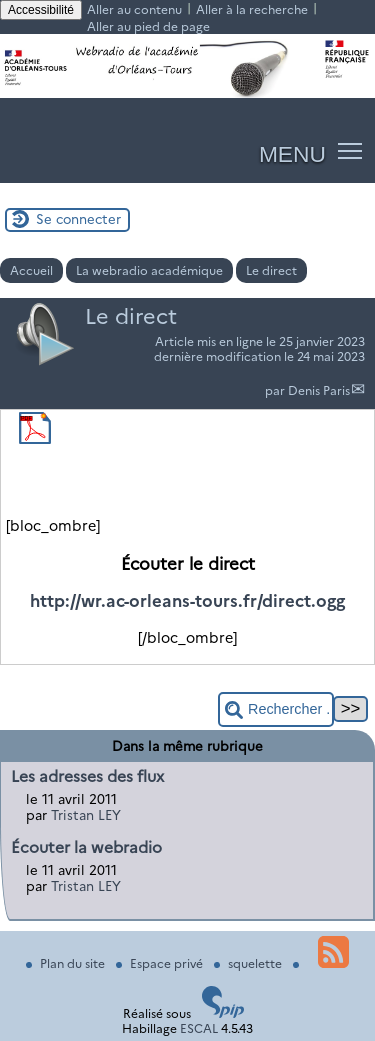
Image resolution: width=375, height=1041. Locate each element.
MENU (292, 154)
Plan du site (67, 963)
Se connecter (78, 219)
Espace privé (161, 963)
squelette (249, 963)
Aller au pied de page (148, 26)
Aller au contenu (134, 9)
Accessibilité (41, 10)
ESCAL (199, 1028)
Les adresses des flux (87, 776)
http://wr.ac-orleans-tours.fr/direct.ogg (187, 601)
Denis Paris (319, 390)
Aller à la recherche (252, 9)
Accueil (31, 270)
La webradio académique (149, 270)
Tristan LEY (86, 815)
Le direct (271, 270)
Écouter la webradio (86, 847)
